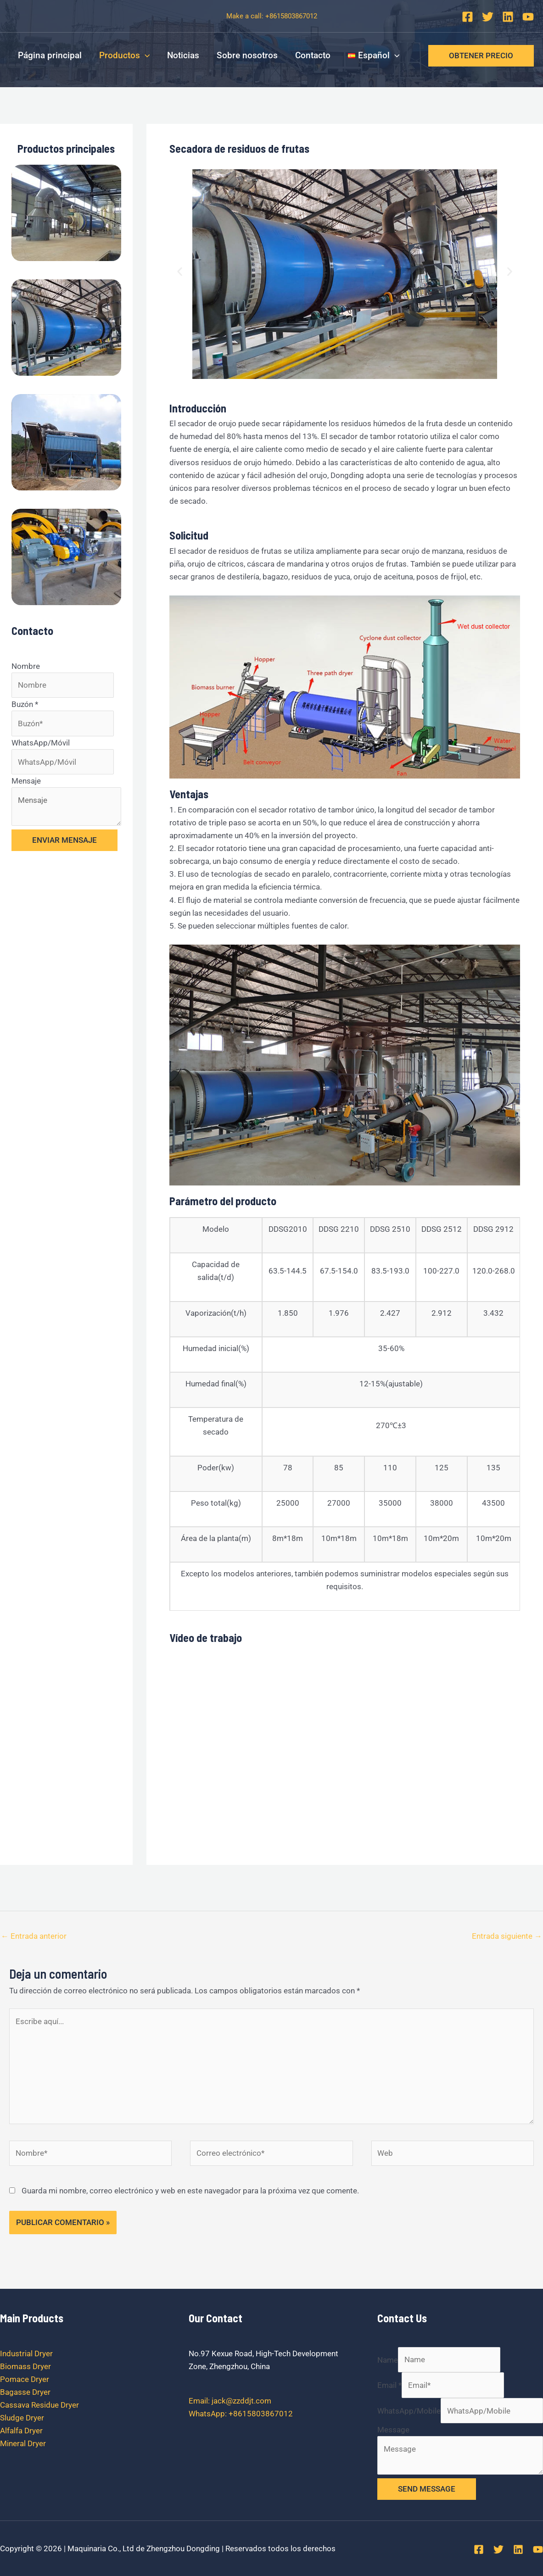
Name (387, 2359)
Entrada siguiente (507, 1936)
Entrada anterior (34, 1936)
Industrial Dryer (26, 2353)
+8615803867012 (291, 16)
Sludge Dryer (22, 2417)
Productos (124, 55)
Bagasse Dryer (25, 2392)
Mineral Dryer (23, 2443)
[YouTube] (528, 16)
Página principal (50, 55)
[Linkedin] (508, 16)
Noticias (183, 55)
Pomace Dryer (24, 2379)
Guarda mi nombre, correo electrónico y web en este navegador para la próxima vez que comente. (190, 2190)
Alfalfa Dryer (21, 2430)
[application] (145, 55)
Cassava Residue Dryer (39, 2404)
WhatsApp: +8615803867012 (241, 2413)
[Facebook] (467, 16)
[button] (179, 272)
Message (393, 2429)
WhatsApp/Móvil (40, 742)
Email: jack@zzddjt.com (230, 2400)
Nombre (25, 666)
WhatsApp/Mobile (409, 2410)
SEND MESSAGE (426, 2488)
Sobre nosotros (247, 55)
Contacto (312, 55)
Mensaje (26, 780)
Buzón (24, 704)
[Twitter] (487, 16)
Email (389, 2385)
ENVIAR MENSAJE (64, 840)
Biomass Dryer (25, 2366)
